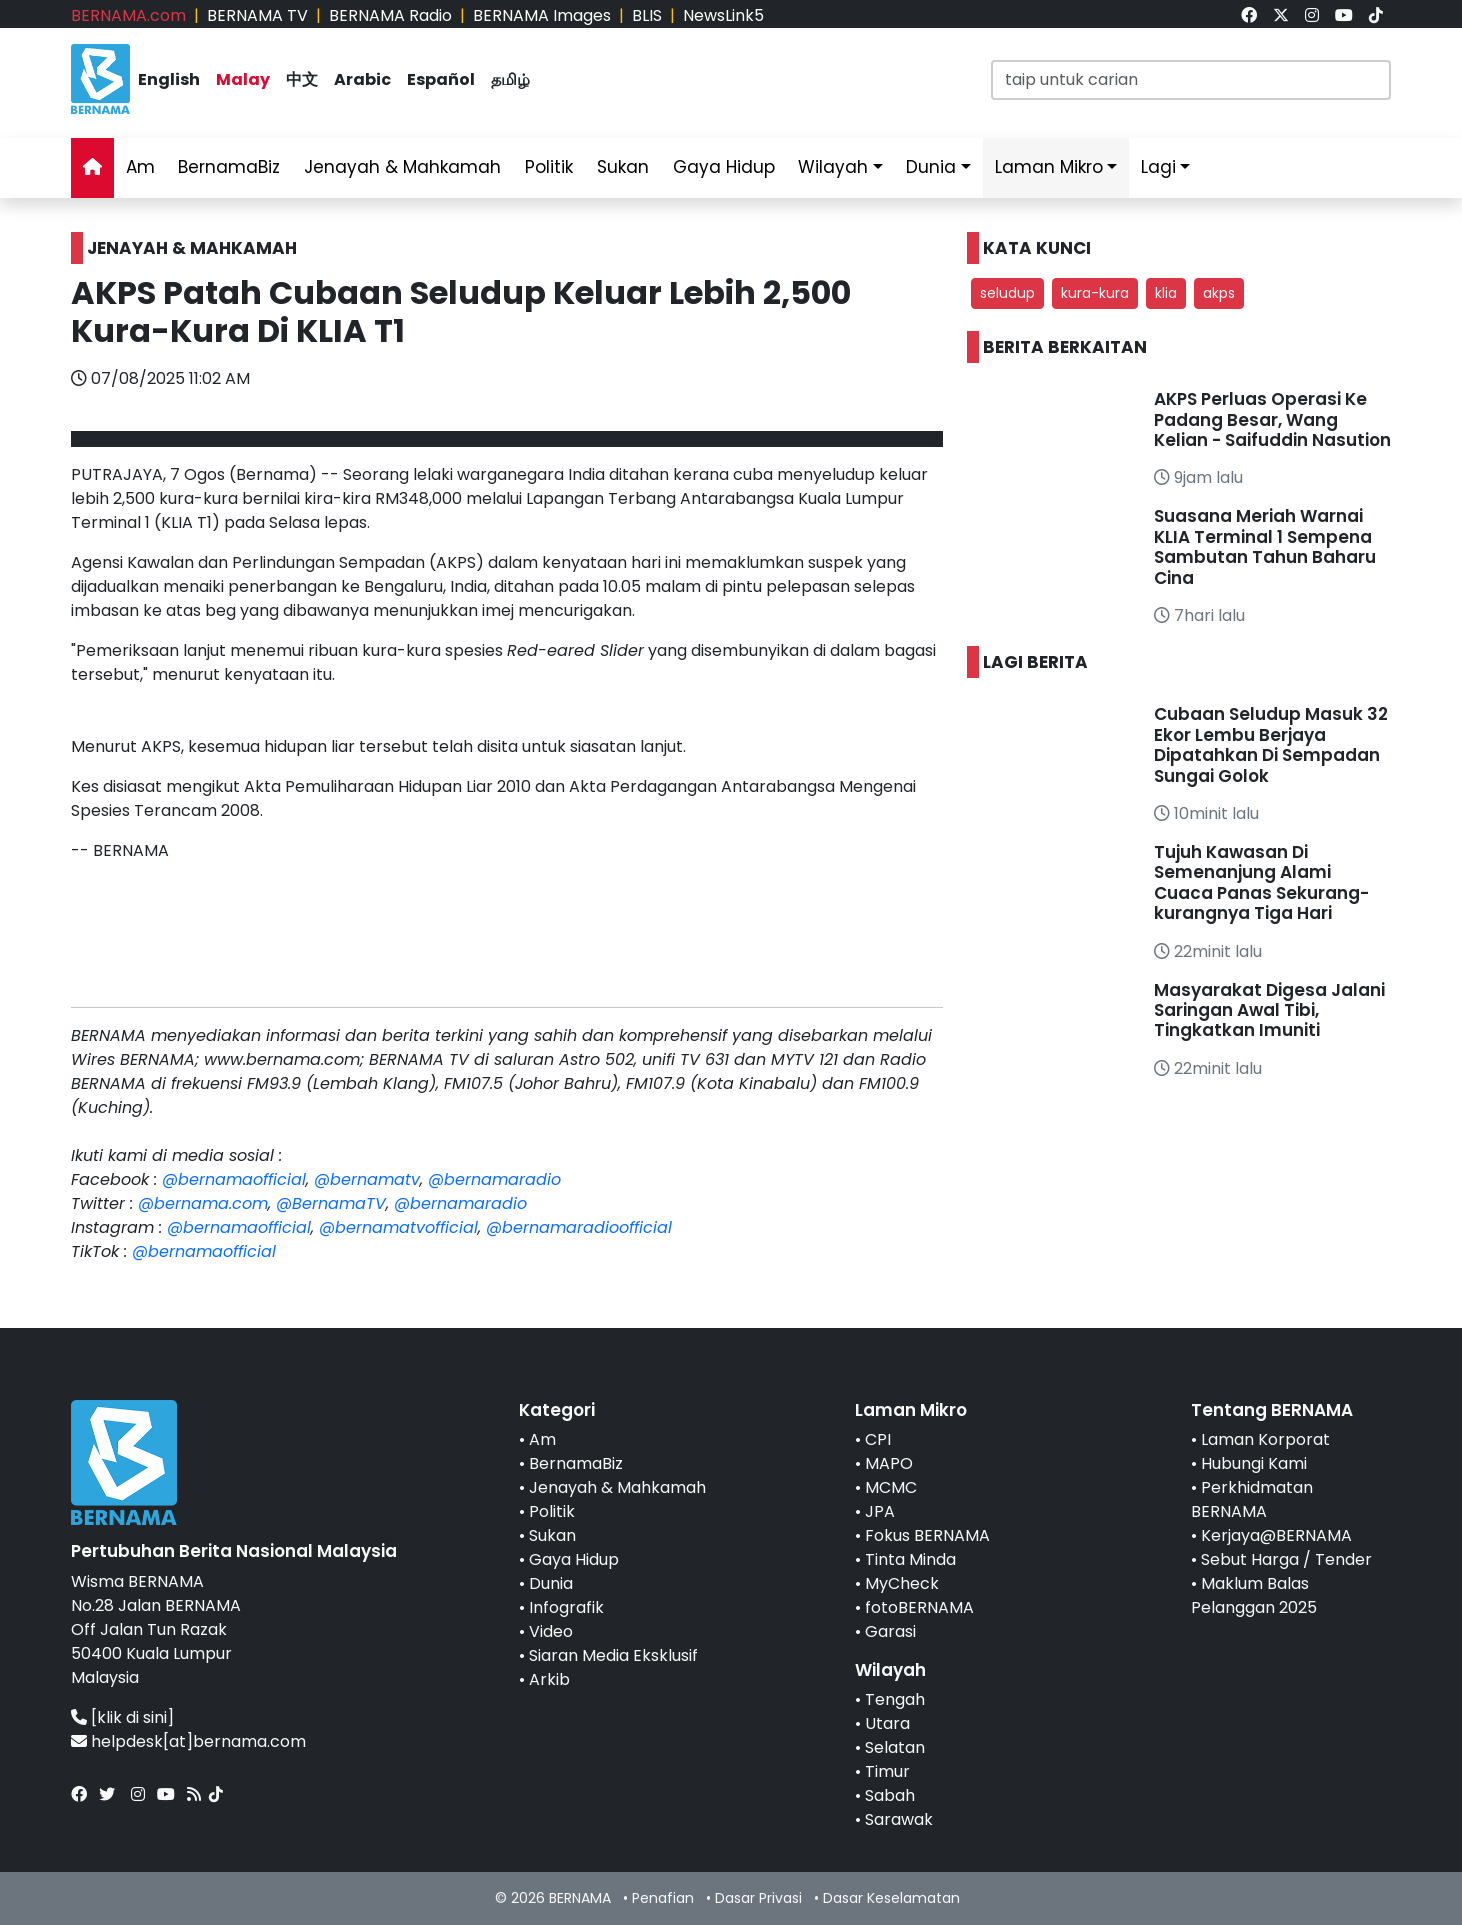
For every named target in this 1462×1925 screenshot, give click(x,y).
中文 (302, 79)
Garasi (890, 1631)
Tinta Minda (910, 1559)
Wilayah (833, 167)
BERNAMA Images (542, 15)
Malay (243, 79)
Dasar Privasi (758, 1898)
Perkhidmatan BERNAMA (1252, 1499)
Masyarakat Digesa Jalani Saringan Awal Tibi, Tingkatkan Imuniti (1269, 1010)
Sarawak (899, 1819)
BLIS (647, 15)
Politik (549, 167)
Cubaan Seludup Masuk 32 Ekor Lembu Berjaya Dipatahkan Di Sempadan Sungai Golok (1271, 744)
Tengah (895, 1699)
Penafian (663, 1898)
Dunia (931, 167)
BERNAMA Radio (390, 15)
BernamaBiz (229, 167)
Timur (887, 1771)
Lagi (1158, 167)
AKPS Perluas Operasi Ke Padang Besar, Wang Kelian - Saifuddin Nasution (1272, 419)
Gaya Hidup (724, 167)
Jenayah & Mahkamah (402, 167)
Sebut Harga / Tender (1286, 1559)
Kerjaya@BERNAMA (1276, 1535)
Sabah (890, 1795)
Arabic (362, 79)
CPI (878, 1439)
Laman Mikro (1049, 167)
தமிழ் (510, 79)
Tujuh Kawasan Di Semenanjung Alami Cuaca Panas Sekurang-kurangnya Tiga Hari (1261, 882)
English (169, 79)
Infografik (566, 1607)
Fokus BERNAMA (927, 1535)
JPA (880, 1511)
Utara (887, 1723)
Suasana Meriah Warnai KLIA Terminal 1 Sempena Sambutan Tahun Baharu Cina (1265, 546)
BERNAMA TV (257, 15)
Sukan (623, 167)
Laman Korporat (1265, 1439)
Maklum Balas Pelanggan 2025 (1254, 1595)
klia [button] (1166, 293)
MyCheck (902, 1583)
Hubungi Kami (1254, 1463)
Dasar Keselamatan (891, 1898)
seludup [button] (1007, 293)
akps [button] (1219, 293)
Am (140, 167)
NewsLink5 (723, 15)
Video (551, 1631)
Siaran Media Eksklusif (613, 1655)
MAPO (889, 1463)
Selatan (895, 1747)
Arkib (549, 1679)
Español (441, 79)
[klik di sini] (132, 1717)
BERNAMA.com (128, 15)
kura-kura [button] (1095, 293)
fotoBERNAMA (919, 1607)
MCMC (891, 1487)
